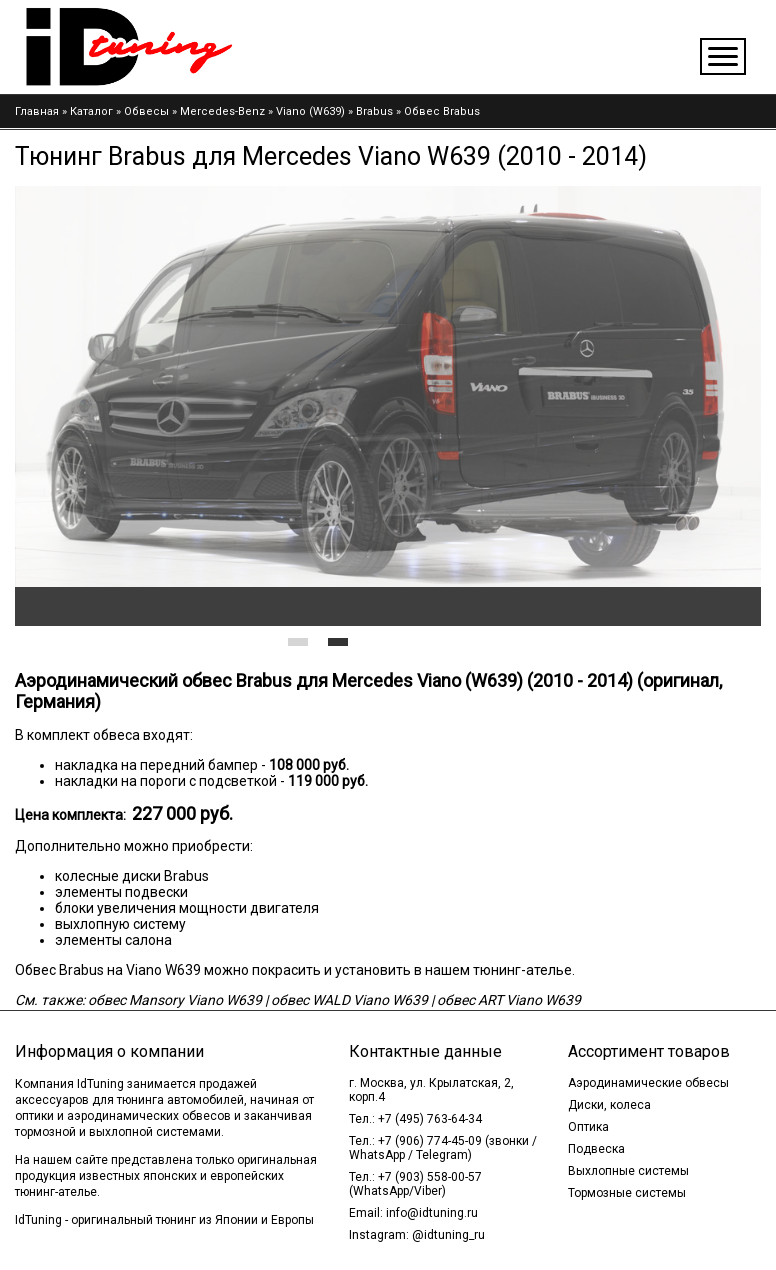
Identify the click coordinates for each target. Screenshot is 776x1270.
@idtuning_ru (448, 1235)
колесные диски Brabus (132, 876)
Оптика (588, 1127)
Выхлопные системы (628, 1171)
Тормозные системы (627, 1193)
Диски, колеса (609, 1105)
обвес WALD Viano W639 (349, 1000)
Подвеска (596, 1149)
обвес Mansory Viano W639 (175, 1000)
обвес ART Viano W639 (509, 1000)
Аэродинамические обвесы (648, 1083)
